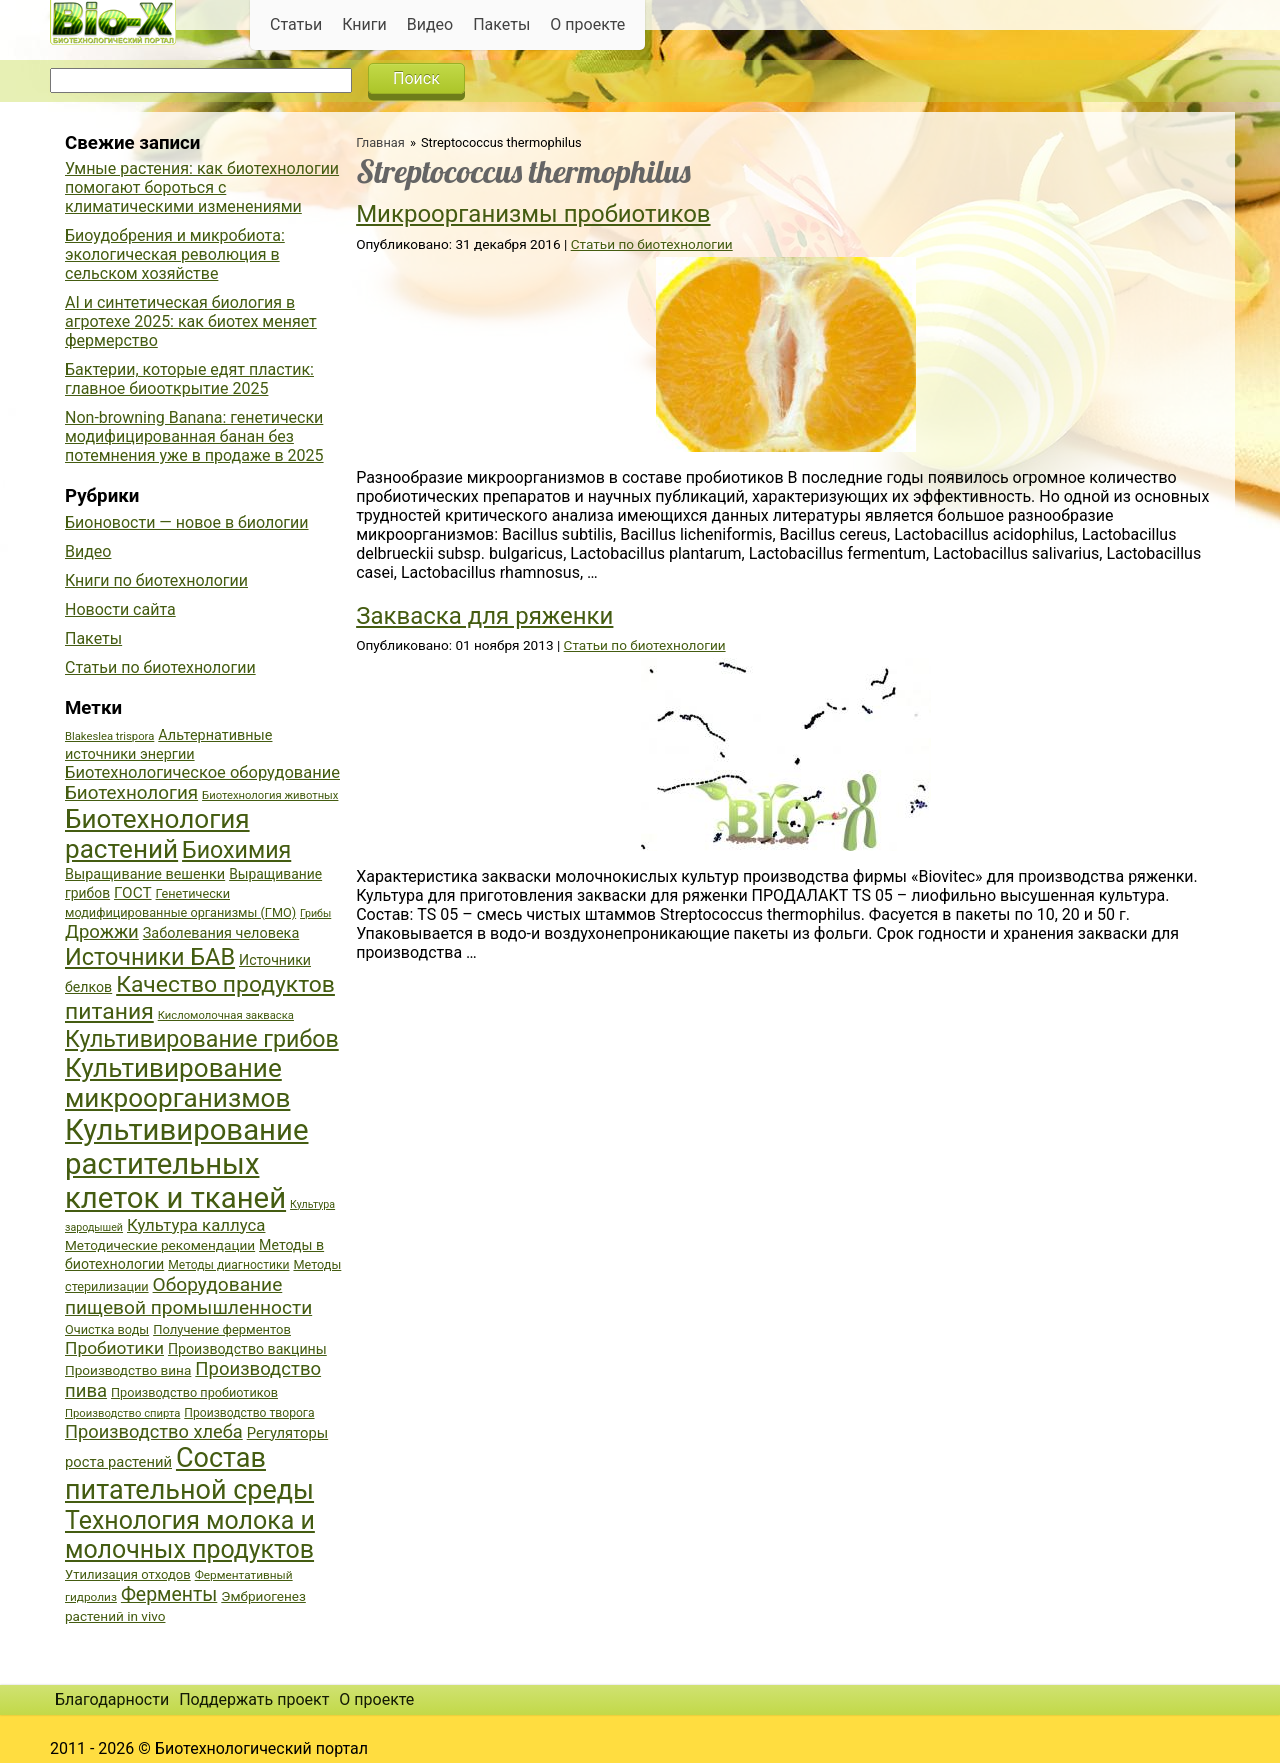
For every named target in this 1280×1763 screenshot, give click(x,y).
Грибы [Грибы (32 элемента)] (315, 913)
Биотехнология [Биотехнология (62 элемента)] (131, 793)
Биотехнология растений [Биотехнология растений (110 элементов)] (157, 834)
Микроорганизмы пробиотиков (533, 214)
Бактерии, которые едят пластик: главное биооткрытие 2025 (189, 379)
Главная (380, 142)
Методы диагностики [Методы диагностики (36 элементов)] (228, 1265)
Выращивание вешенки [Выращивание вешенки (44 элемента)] (145, 874)
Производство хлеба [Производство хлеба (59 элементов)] (154, 1431)
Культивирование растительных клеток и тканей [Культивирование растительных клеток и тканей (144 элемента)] (186, 1164)
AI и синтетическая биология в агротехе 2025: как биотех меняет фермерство (191, 321)
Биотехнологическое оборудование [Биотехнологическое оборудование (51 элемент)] (202, 772)
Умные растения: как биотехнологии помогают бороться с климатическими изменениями (202, 187)
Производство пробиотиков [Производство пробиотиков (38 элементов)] (194, 1392)
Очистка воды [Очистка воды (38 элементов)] (107, 1329)
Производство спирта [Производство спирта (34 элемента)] (122, 1413)
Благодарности (112, 1699)
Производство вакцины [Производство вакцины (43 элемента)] (247, 1349)
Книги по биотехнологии (156, 580)
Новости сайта (120, 609)
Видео (430, 24)
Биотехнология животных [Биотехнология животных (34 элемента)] (270, 795)
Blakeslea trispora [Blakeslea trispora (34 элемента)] (109, 736)
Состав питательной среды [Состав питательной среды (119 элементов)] (189, 1474)
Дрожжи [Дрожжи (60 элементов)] (102, 932)
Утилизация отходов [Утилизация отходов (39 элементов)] (128, 1574)
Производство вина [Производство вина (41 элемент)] (128, 1370)
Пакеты (501, 24)
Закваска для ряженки (484, 616)
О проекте (587, 24)
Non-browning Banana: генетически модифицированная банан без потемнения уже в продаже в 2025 (194, 436)
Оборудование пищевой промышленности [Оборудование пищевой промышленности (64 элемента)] (188, 1296)
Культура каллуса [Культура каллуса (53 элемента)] (196, 1225)
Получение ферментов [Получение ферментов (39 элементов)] (222, 1329)
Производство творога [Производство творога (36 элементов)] (249, 1413)
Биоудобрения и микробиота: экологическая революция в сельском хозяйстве (175, 254)
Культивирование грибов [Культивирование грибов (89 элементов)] (202, 1039)
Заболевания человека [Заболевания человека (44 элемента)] (221, 933)
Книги (364, 24)
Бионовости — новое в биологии (187, 522)
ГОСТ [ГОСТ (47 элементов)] (132, 893)
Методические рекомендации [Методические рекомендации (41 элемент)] (160, 1245)
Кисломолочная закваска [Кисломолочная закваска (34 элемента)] (226, 1015)
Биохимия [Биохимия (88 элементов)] (236, 850)
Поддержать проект (254, 1699)
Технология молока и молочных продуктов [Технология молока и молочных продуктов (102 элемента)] (190, 1535)
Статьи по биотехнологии (652, 244)
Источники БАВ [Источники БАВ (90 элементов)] (150, 957)
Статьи (296, 24)
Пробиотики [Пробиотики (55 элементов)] (114, 1348)
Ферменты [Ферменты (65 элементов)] (169, 1594)
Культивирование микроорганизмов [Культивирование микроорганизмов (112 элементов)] (177, 1083)
